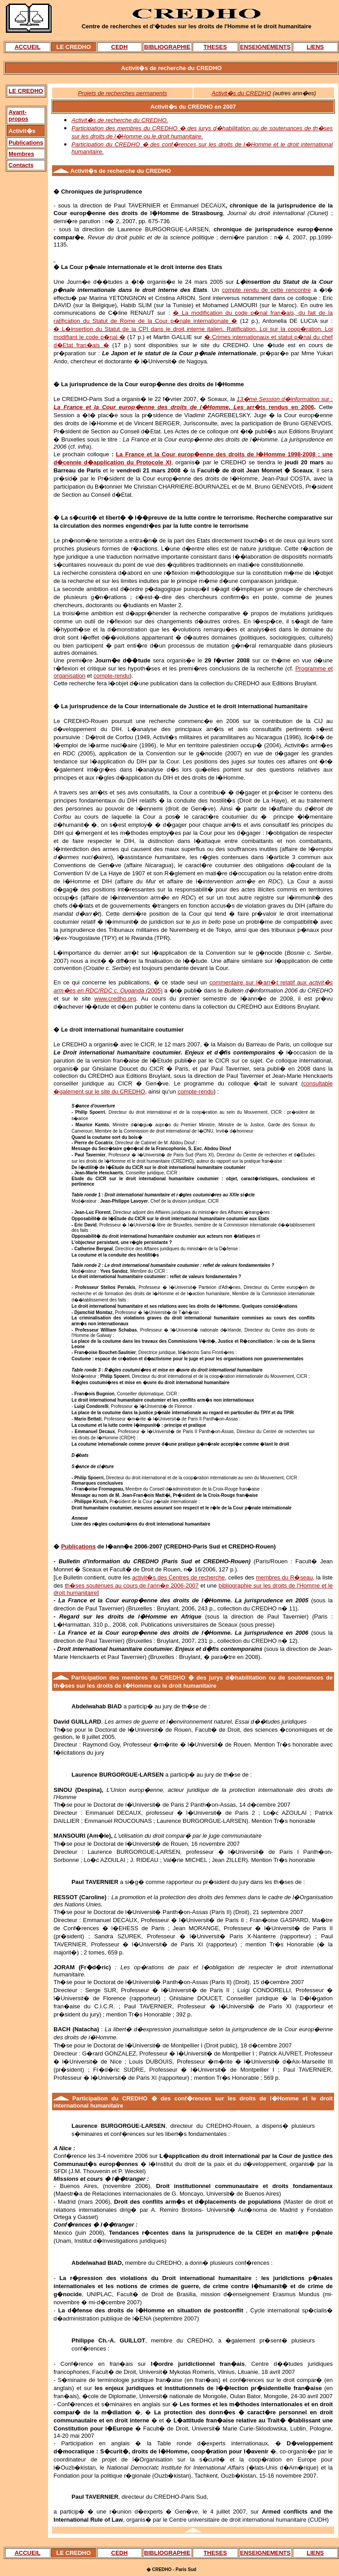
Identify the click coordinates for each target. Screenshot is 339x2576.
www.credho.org (115, 998)
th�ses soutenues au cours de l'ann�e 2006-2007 (131, 1585)
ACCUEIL (27, 47)
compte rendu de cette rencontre (266, 290)
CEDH (119, 47)
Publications (26, 142)
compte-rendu (111, 675)
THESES (215, 47)
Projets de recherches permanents (122, 93)
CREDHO (134, 2098)
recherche (121, 171)
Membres (21, 153)
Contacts (21, 165)
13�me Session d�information (279, 399)
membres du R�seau (284, 1577)
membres (135, 1677)
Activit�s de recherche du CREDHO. (119, 120)
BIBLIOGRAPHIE (167, 47)
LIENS (315, 47)
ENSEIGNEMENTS (265, 47)
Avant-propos (18, 115)
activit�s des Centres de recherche (178, 1577)
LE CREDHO (26, 91)
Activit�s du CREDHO (241, 93)
